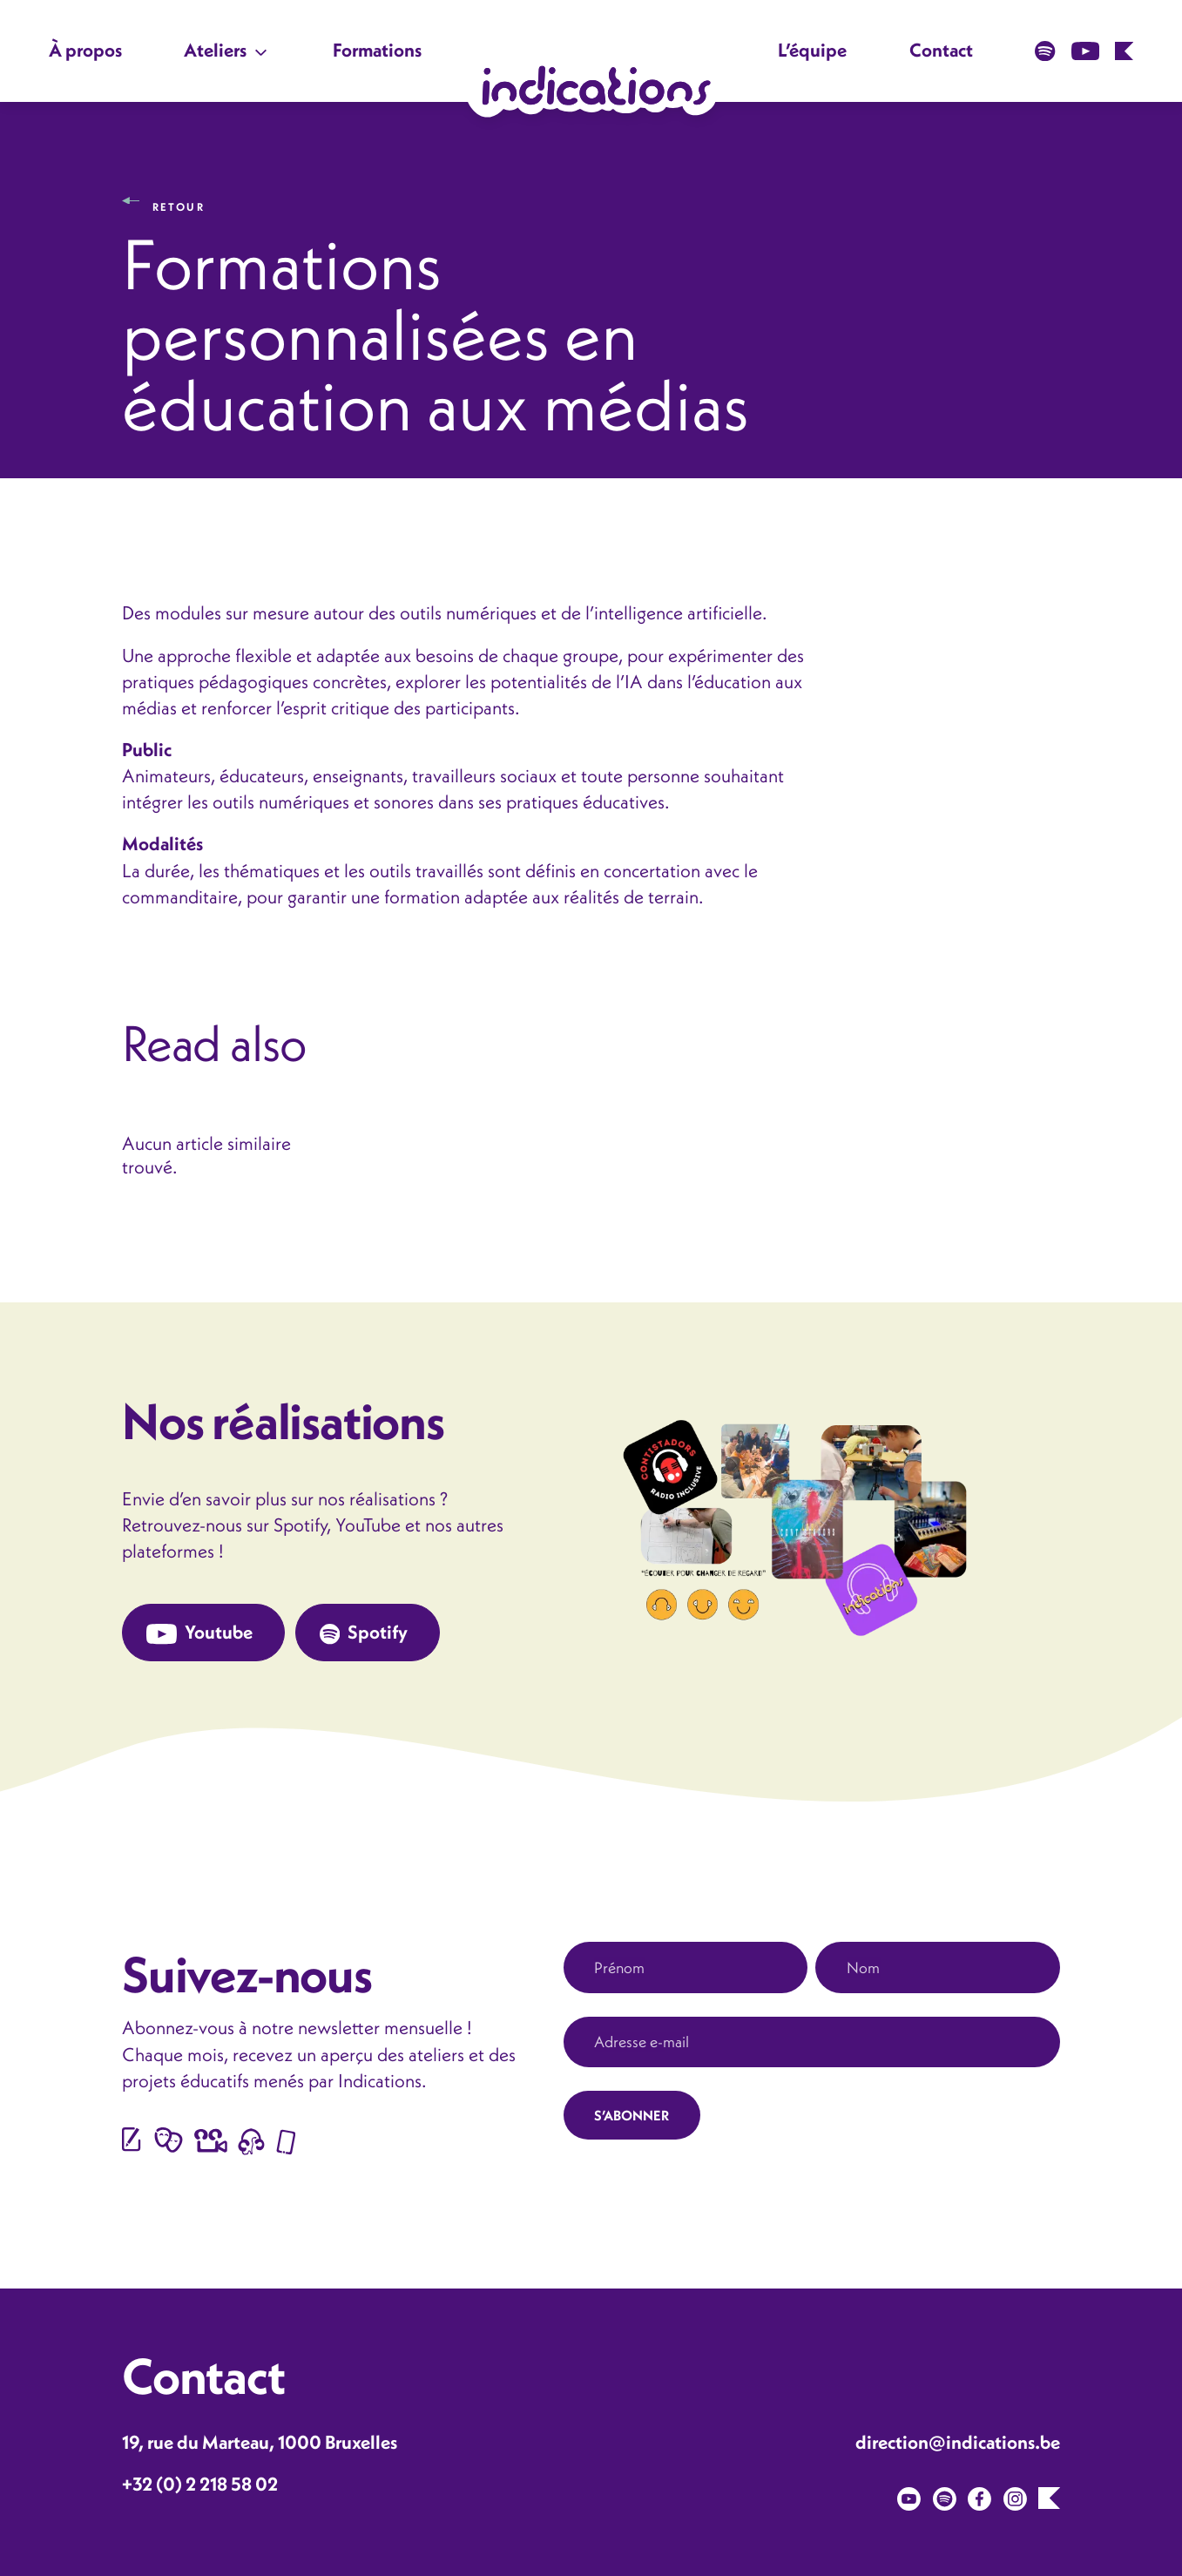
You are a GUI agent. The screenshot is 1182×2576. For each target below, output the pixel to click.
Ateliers (215, 50)
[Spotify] (944, 2497)
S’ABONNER (631, 2115)
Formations (377, 50)
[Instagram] (1015, 2497)
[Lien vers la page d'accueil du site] (591, 85)
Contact (941, 50)
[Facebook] (979, 2497)
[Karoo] (1049, 2496)
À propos (85, 50)
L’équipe (812, 50)
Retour (178, 200)
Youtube (199, 1632)
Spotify (364, 1632)
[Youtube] (909, 2497)
